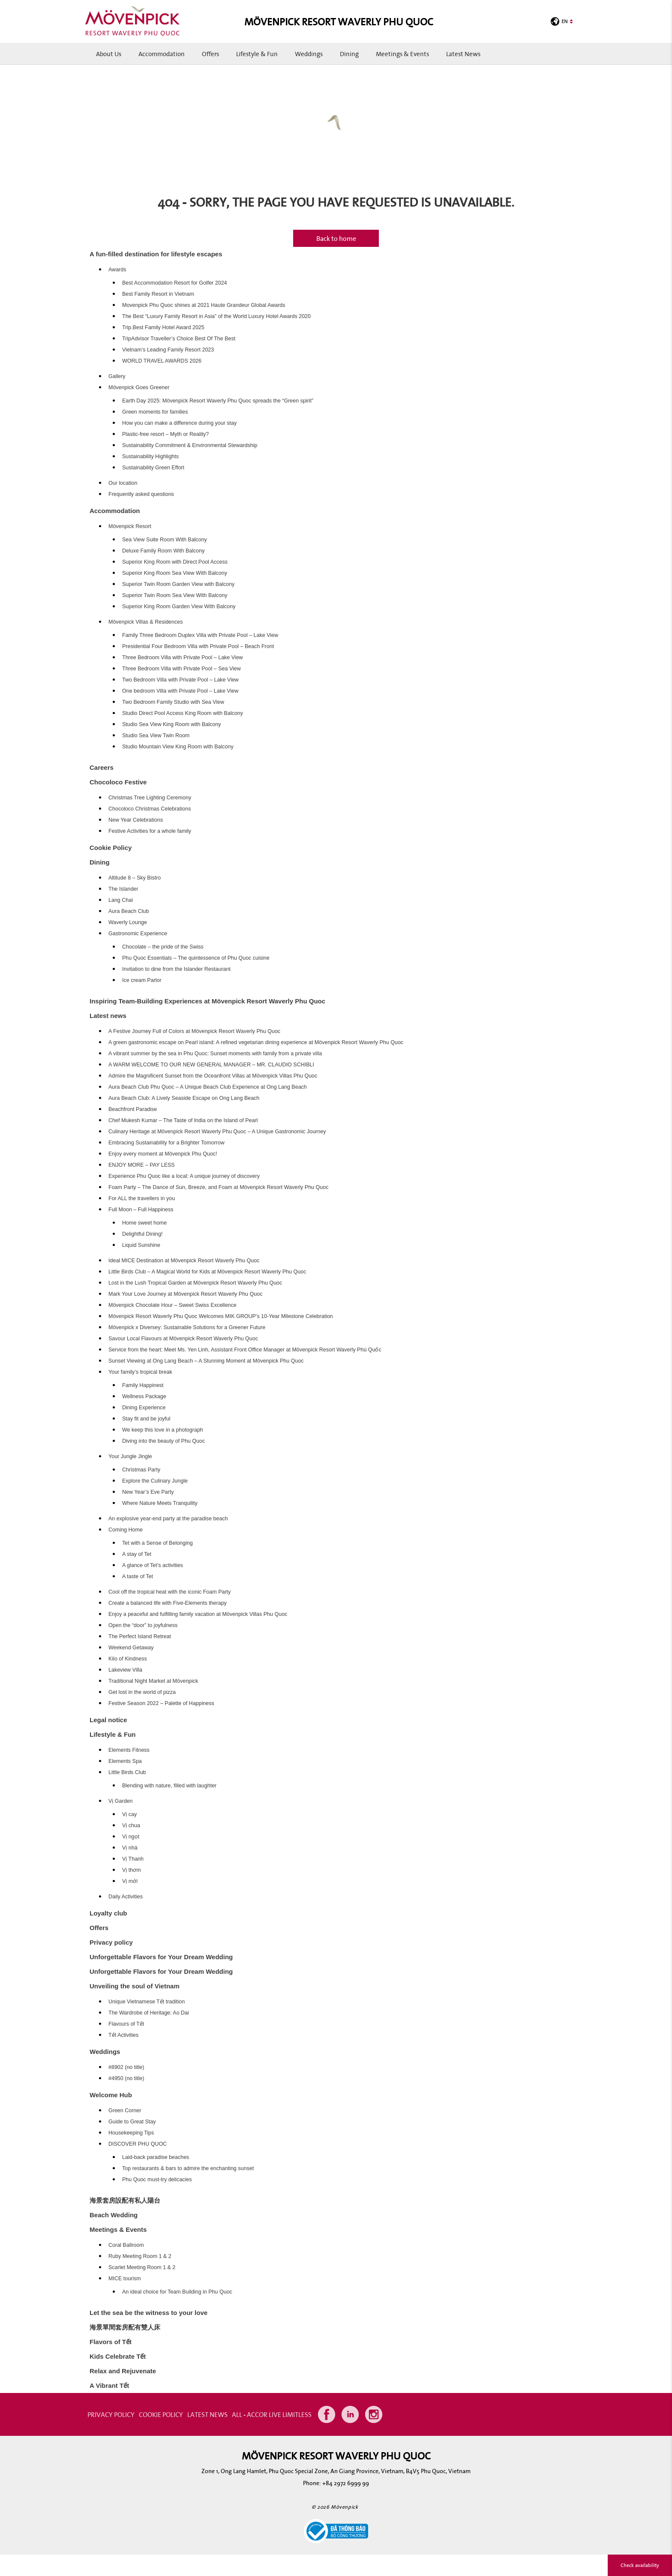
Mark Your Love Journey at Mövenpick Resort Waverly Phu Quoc (185, 1294)
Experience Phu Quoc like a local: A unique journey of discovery (184, 1176)
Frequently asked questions (141, 494)
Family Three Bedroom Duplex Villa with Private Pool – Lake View (200, 635)
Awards (117, 270)
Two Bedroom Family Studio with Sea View (173, 702)
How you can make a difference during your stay (179, 423)
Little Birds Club (127, 1772)
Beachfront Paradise (132, 1109)
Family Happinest (143, 1385)
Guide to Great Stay (132, 2122)
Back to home (336, 238)
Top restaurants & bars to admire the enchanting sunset (188, 2168)
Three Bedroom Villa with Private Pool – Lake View (182, 658)
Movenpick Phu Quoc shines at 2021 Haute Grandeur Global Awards (203, 305)
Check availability (640, 2565)
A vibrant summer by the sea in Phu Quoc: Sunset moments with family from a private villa (215, 1054)
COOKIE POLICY (161, 2414)
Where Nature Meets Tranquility (160, 1503)
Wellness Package (144, 1396)
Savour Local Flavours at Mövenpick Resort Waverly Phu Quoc (183, 1339)
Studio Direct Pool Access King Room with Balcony (182, 713)
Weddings (309, 53)
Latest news (463, 53)
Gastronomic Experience (137, 934)
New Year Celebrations (135, 820)
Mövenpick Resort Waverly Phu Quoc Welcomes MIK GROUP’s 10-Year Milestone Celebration (220, 1316)
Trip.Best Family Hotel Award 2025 (163, 327)
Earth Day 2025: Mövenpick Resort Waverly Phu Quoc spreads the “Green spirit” (217, 401)
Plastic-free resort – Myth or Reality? (165, 434)
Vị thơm (131, 1870)
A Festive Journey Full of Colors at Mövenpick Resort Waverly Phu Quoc (194, 1031)
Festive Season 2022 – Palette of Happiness (161, 1703)
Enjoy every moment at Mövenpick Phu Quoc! (162, 1154)
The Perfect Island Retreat (139, 1636)
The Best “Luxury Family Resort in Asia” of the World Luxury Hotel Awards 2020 (216, 316)
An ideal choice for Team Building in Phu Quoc (177, 2292)
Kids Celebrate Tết (118, 2356)
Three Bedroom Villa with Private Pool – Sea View (181, 669)
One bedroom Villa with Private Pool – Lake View (180, 691)
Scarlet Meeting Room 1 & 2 (141, 2267)
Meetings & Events (402, 53)
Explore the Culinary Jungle (155, 1481)
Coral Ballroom (126, 2245)
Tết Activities (123, 2035)
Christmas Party (141, 1470)
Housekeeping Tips (131, 2133)
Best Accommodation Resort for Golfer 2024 (174, 283)
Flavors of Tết (111, 2341)
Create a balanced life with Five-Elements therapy (167, 1603)
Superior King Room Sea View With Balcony (174, 573)
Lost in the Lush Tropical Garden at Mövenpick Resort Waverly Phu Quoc (195, 1283)
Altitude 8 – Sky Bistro (134, 878)
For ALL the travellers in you (141, 1198)
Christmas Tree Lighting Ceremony (149, 798)
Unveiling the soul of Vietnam (135, 1986)
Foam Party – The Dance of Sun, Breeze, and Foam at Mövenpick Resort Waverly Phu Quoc (218, 1187)
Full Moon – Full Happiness (140, 1210)
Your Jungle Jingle (130, 1456)
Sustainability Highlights (150, 456)
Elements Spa (125, 1761)
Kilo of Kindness (127, 1659)
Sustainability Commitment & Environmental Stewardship (189, 445)
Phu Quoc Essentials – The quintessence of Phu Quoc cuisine (196, 958)
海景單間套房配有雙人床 (125, 2327)
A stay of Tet (136, 1554)
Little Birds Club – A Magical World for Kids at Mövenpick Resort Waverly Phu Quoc (207, 1272)
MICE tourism (124, 2279)
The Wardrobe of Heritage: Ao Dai (148, 2013)
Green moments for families (155, 412)
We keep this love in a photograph (162, 1430)
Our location (122, 483)
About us (108, 53)
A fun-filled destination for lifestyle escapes (156, 254)
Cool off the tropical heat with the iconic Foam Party (169, 1592)
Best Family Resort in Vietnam (158, 294)
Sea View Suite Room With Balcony (164, 540)
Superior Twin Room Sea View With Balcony (174, 595)
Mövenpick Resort (129, 526)
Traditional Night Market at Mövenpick (153, 1681)
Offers (210, 53)
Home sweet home (144, 1223)
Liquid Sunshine (141, 1245)
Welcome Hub (111, 2095)
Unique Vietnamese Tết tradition (146, 2002)
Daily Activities (125, 1897)
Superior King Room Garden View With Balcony (178, 606)
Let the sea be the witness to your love (148, 2312)
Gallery (117, 376)
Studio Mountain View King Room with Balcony (178, 747)
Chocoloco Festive (118, 782)
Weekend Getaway (130, 1648)
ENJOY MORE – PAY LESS (141, 1165)
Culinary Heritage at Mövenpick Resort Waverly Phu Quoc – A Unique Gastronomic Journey (217, 1132)
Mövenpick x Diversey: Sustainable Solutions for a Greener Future (186, 1327)
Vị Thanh (133, 1859)
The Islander (123, 889)
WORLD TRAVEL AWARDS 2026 (161, 361)
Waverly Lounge (127, 922)
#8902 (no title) (126, 2067)
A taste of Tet (137, 1576)
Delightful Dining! (142, 1234)
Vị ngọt (130, 1837)
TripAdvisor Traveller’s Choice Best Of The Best (178, 339)
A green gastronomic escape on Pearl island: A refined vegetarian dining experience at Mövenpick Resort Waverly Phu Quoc (255, 1042)
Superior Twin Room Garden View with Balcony (178, 584)
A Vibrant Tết (109, 2385)
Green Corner (124, 2111)
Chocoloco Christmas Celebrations (149, 809)
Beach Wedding (114, 2215)
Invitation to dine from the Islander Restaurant (176, 969)
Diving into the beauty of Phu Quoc (163, 1441)
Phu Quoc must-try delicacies (157, 2180)
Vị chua (131, 1825)
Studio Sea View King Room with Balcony (171, 724)
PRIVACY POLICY (111, 2414)
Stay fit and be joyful (146, 1419)
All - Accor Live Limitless (272, 2414)
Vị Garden (120, 1801)
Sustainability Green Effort (153, 468)
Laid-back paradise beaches (155, 2157)
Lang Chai (120, 900)
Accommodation (161, 53)
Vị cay (129, 1814)
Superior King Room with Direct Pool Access (175, 562)
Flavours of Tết (126, 2024)
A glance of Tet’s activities (152, 1565)
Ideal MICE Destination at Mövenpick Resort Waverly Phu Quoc (183, 1261)
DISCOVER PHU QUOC (137, 2144)
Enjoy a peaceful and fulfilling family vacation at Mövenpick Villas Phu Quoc (197, 1614)
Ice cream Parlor (142, 980)
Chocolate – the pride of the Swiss (163, 947)
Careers (102, 767)
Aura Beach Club (128, 911)
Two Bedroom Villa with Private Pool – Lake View (180, 680)
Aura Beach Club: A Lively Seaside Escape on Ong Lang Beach (183, 1098)
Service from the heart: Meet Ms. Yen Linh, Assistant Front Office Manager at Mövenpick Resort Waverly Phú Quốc (244, 1350)
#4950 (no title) (126, 2078)
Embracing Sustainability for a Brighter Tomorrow (166, 1143)
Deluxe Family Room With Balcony (163, 551)
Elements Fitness (129, 1750)
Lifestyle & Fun (257, 53)
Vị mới (130, 1881)
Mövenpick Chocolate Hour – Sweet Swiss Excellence (172, 1305)
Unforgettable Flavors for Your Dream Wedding (161, 1957)
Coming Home (125, 1530)
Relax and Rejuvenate (123, 2371)
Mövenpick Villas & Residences (145, 622)
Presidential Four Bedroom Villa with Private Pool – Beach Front (198, 646)
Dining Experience (143, 1408)
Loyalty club (108, 1913)
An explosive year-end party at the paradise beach (168, 1519)
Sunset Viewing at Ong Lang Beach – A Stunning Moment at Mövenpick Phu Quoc (206, 1361)
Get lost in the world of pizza (142, 1692)
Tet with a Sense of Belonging (157, 1543)
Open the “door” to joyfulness (142, 1625)
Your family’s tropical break (140, 1372)
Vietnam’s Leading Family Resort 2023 (168, 350)
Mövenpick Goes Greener (138, 387)
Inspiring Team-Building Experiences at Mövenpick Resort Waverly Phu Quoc (207, 1001)
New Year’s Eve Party (148, 1492)
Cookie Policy (111, 847)
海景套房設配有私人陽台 (125, 2200)
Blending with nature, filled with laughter (169, 1786)
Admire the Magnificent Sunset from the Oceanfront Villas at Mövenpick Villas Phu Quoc (212, 1076)
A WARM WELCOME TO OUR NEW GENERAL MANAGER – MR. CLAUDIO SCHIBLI (211, 1065)
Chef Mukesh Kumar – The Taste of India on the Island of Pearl (183, 1120)
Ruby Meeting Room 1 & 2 (139, 2256)
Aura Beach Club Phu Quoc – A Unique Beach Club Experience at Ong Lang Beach (207, 1087)
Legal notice (108, 1719)
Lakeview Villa (125, 1670)
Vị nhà (130, 1848)
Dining (349, 53)
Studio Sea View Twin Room (155, 736)
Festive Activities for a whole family (149, 831)
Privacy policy (111, 1942)
